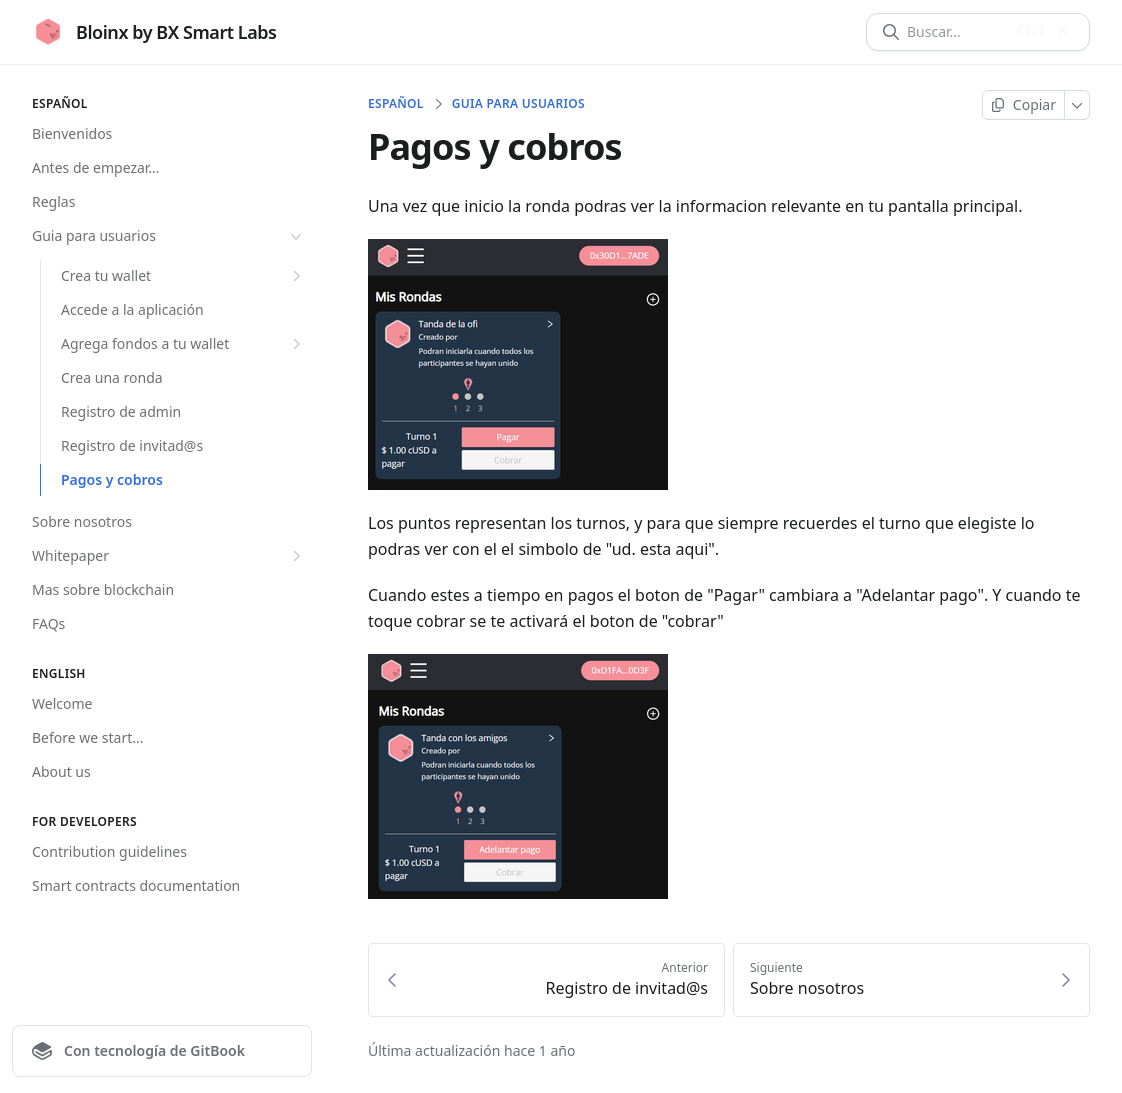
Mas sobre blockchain (103, 589)
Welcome (62, 703)
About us (61, 771)
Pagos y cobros (112, 479)
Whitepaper (169, 556)
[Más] (1077, 105)
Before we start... (88, 737)
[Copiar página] (1023, 105)
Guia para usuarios (169, 236)
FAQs (48, 623)
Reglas (53, 201)
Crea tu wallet (183, 276)
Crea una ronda (112, 377)
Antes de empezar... (96, 167)
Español (396, 104)
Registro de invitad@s (132, 445)
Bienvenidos (72, 133)
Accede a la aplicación (132, 309)
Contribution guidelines (109, 851)
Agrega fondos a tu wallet (183, 344)
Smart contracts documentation (136, 885)
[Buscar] (955, 32)
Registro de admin (121, 411)
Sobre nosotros (82, 521)
